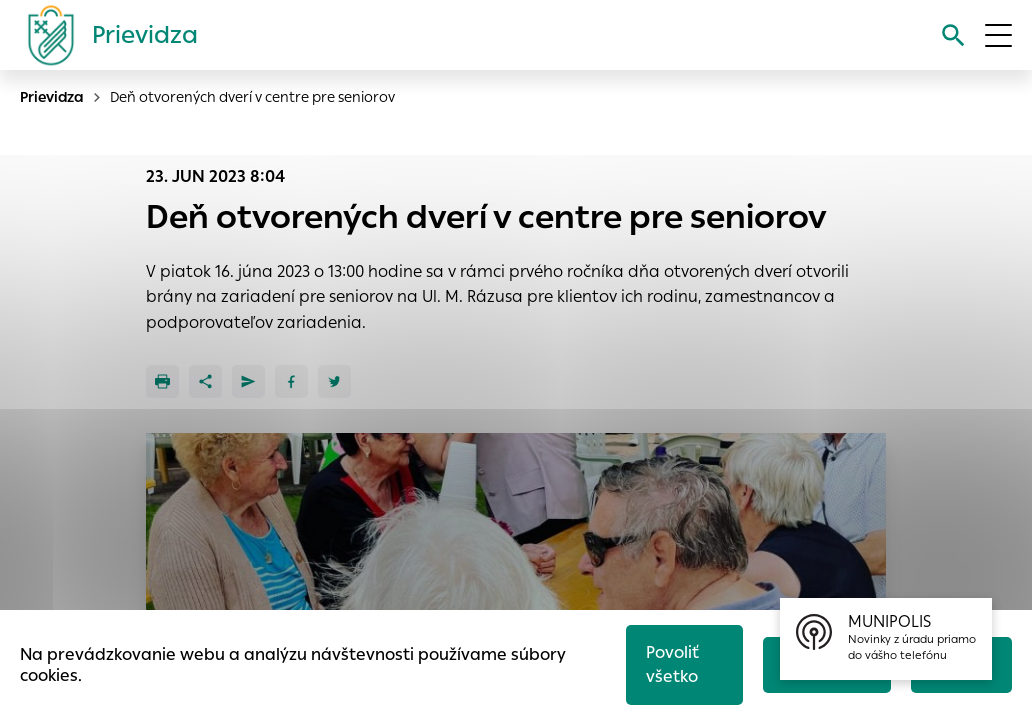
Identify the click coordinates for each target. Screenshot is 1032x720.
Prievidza (52, 97)
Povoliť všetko (672, 664)
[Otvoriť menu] (998, 35)
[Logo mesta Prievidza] (105, 35)
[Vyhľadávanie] (953, 35)
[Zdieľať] (205, 381)
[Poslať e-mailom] (248, 381)
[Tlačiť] (162, 381)
